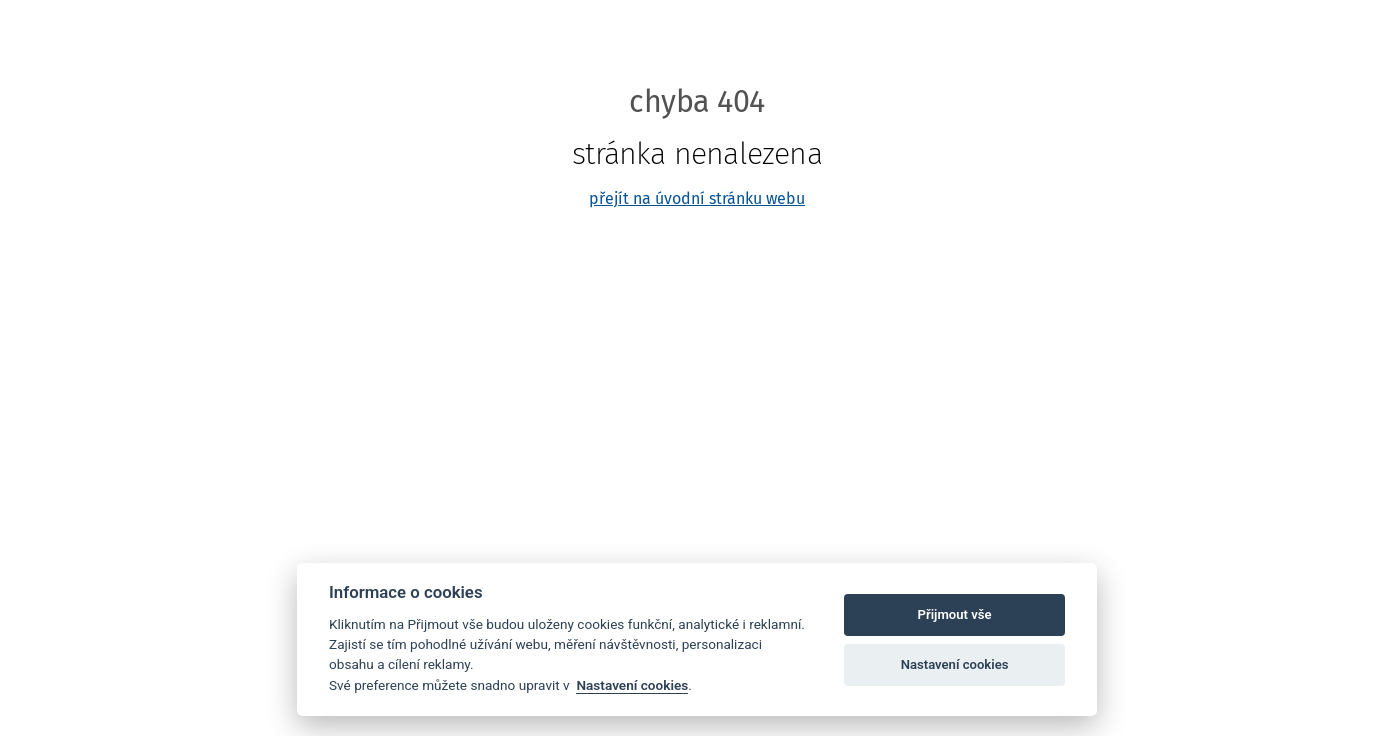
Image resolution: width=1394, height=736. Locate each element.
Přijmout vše (955, 614)
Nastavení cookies (632, 685)
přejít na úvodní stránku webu (697, 198)
